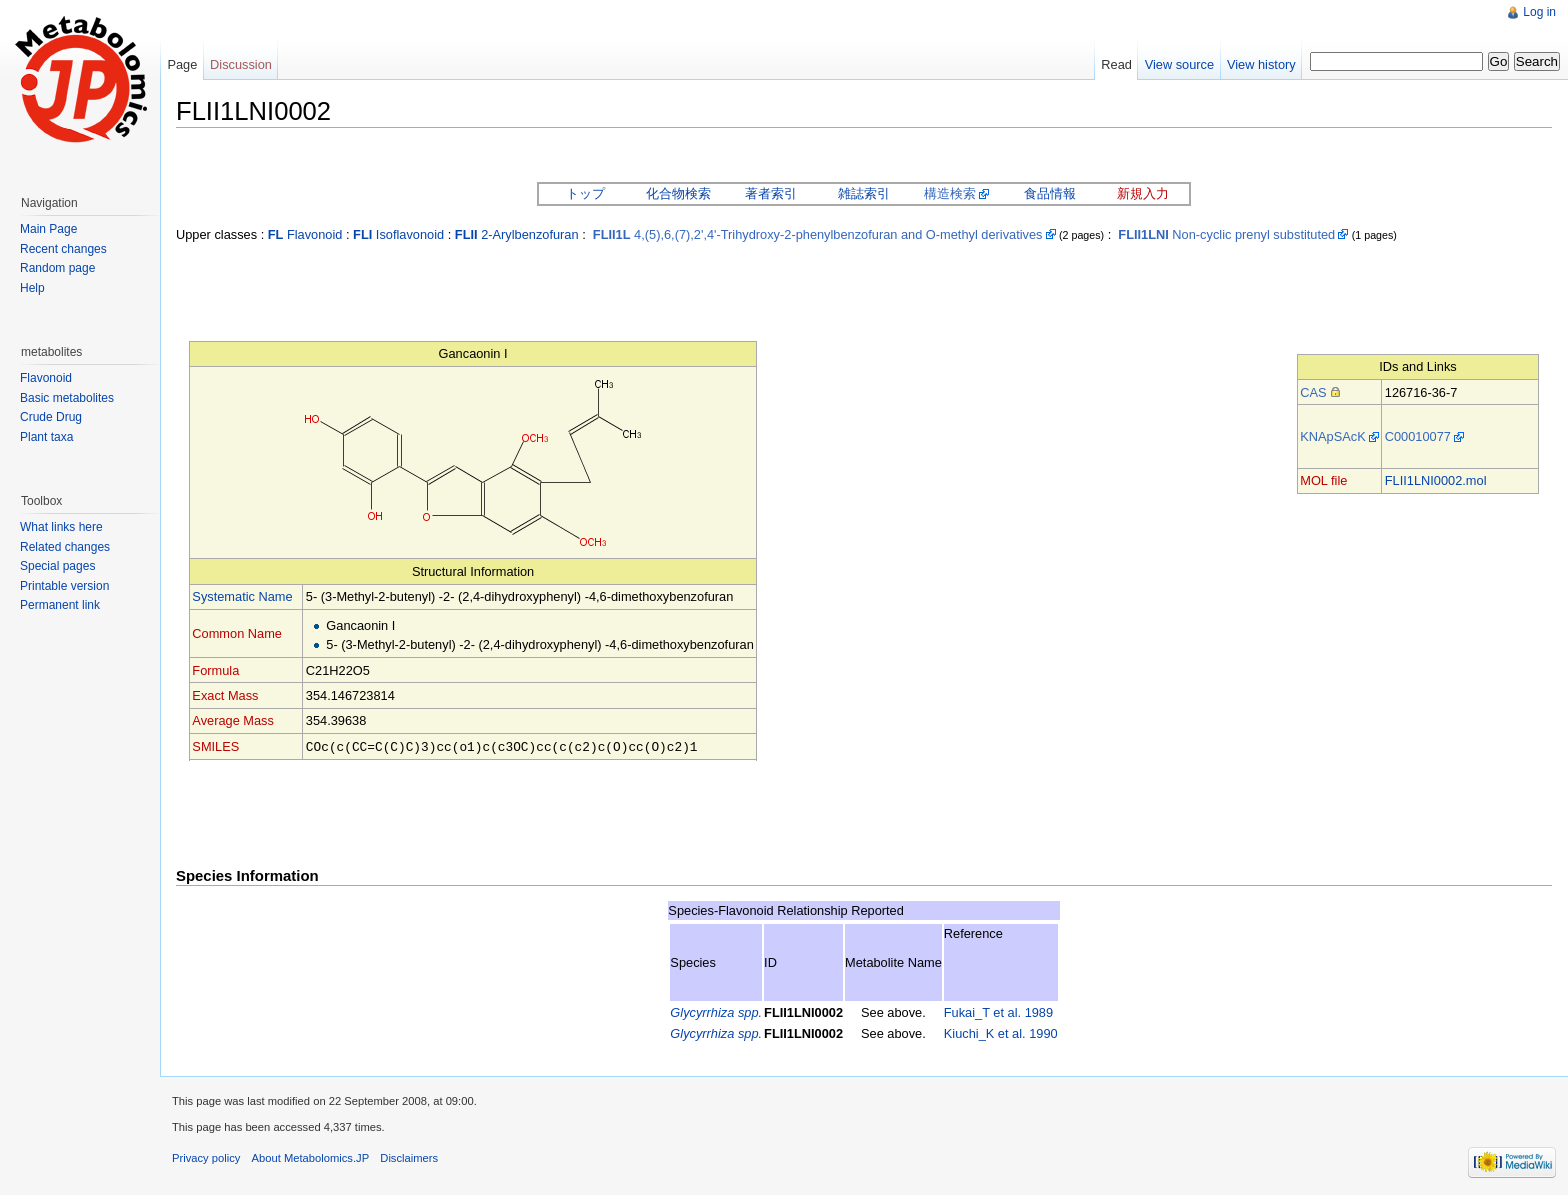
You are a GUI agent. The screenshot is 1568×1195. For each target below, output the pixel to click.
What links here (61, 527)
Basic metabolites (67, 398)
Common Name (237, 633)
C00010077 (1418, 436)
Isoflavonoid (398, 234)
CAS (1313, 392)
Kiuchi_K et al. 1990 (1001, 1032)
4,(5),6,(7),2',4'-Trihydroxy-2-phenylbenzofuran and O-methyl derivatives (818, 234)
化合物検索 (678, 193)
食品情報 (1050, 193)
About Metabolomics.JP (311, 1157)
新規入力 (1143, 193)
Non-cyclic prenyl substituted (1226, 234)
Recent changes (63, 249)
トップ (585, 193)
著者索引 (771, 193)
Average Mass (233, 720)
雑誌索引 (864, 193)
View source (1179, 64)
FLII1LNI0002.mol (1436, 480)
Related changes (65, 547)
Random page (57, 268)
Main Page (48, 229)
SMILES (215, 746)
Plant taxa (46, 437)
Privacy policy (206, 1157)
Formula (215, 670)
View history (1261, 64)
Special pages (57, 566)
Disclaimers (409, 1157)
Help (32, 288)
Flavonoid (305, 234)
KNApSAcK (1332, 436)
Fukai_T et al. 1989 (998, 1011)
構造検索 (950, 193)
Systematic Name (242, 596)
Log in (1539, 12)
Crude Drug (51, 417)
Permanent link (60, 605)
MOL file (1323, 480)
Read (1116, 64)
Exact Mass (225, 695)
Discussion (241, 64)
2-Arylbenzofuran (517, 234)
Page (182, 64)
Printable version (64, 586)
